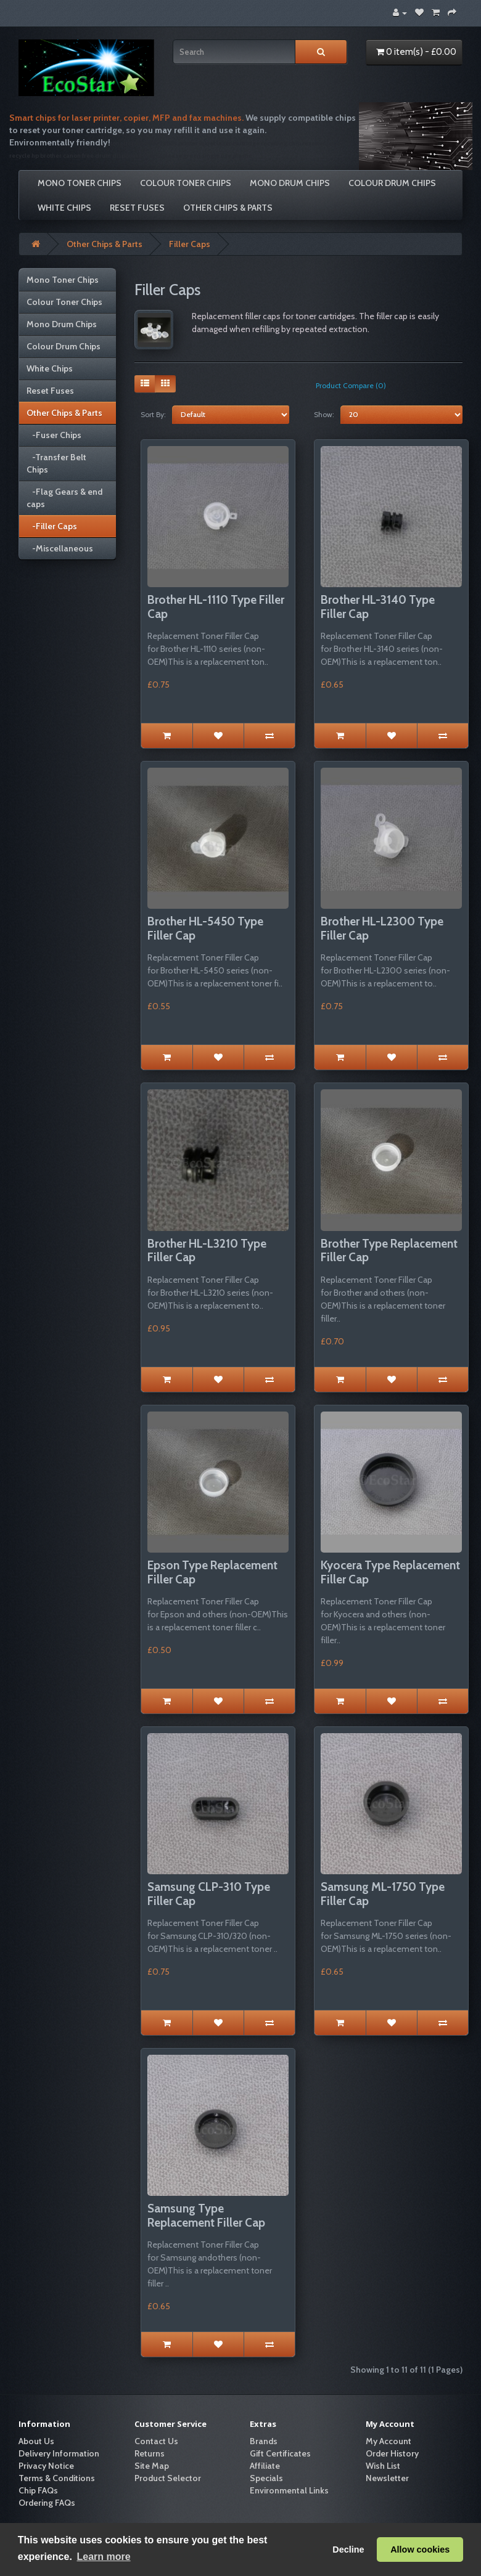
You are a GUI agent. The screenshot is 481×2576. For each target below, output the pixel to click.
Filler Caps (189, 244)
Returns (149, 2453)
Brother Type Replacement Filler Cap (389, 1251)
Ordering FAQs (46, 2502)
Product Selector (167, 2478)
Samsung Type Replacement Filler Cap (206, 2215)
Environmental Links (289, 2490)
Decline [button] (348, 2549)
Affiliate (265, 2465)
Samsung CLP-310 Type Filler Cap (208, 1894)
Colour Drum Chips (392, 183)
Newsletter (387, 2478)
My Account (388, 2441)
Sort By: (153, 414)
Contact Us (156, 2441)
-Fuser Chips (54, 435)
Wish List (383, 2465)
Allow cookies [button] (420, 2549)
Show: (324, 414)
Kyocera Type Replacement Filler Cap (390, 1572)
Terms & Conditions (56, 2478)
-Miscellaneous (60, 548)
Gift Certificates (280, 2453)
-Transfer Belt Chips (56, 463)
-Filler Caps (52, 526)
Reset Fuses (137, 207)
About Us (36, 2441)
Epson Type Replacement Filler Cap (212, 1572)
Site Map (151, 2465)
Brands (264, 2441)
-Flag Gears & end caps (64, 498)
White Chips (64, 207)
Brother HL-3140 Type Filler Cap (378, 607)
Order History (392, 2453)
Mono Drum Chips (290, 183)
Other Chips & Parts (228, 207)
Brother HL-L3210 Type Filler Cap (206, 1251)
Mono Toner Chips (79, 183)
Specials (266, 2478)
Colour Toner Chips (185, 183)
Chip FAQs (38, 2490)
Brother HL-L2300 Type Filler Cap (382, 928)
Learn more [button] (103, 2556)
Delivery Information (58, 2453)
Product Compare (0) (351, 385)
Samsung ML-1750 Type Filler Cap (383, 1894)
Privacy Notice (46, 2465)
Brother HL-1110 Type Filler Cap (215, 607)
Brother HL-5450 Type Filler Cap (205, 928)
